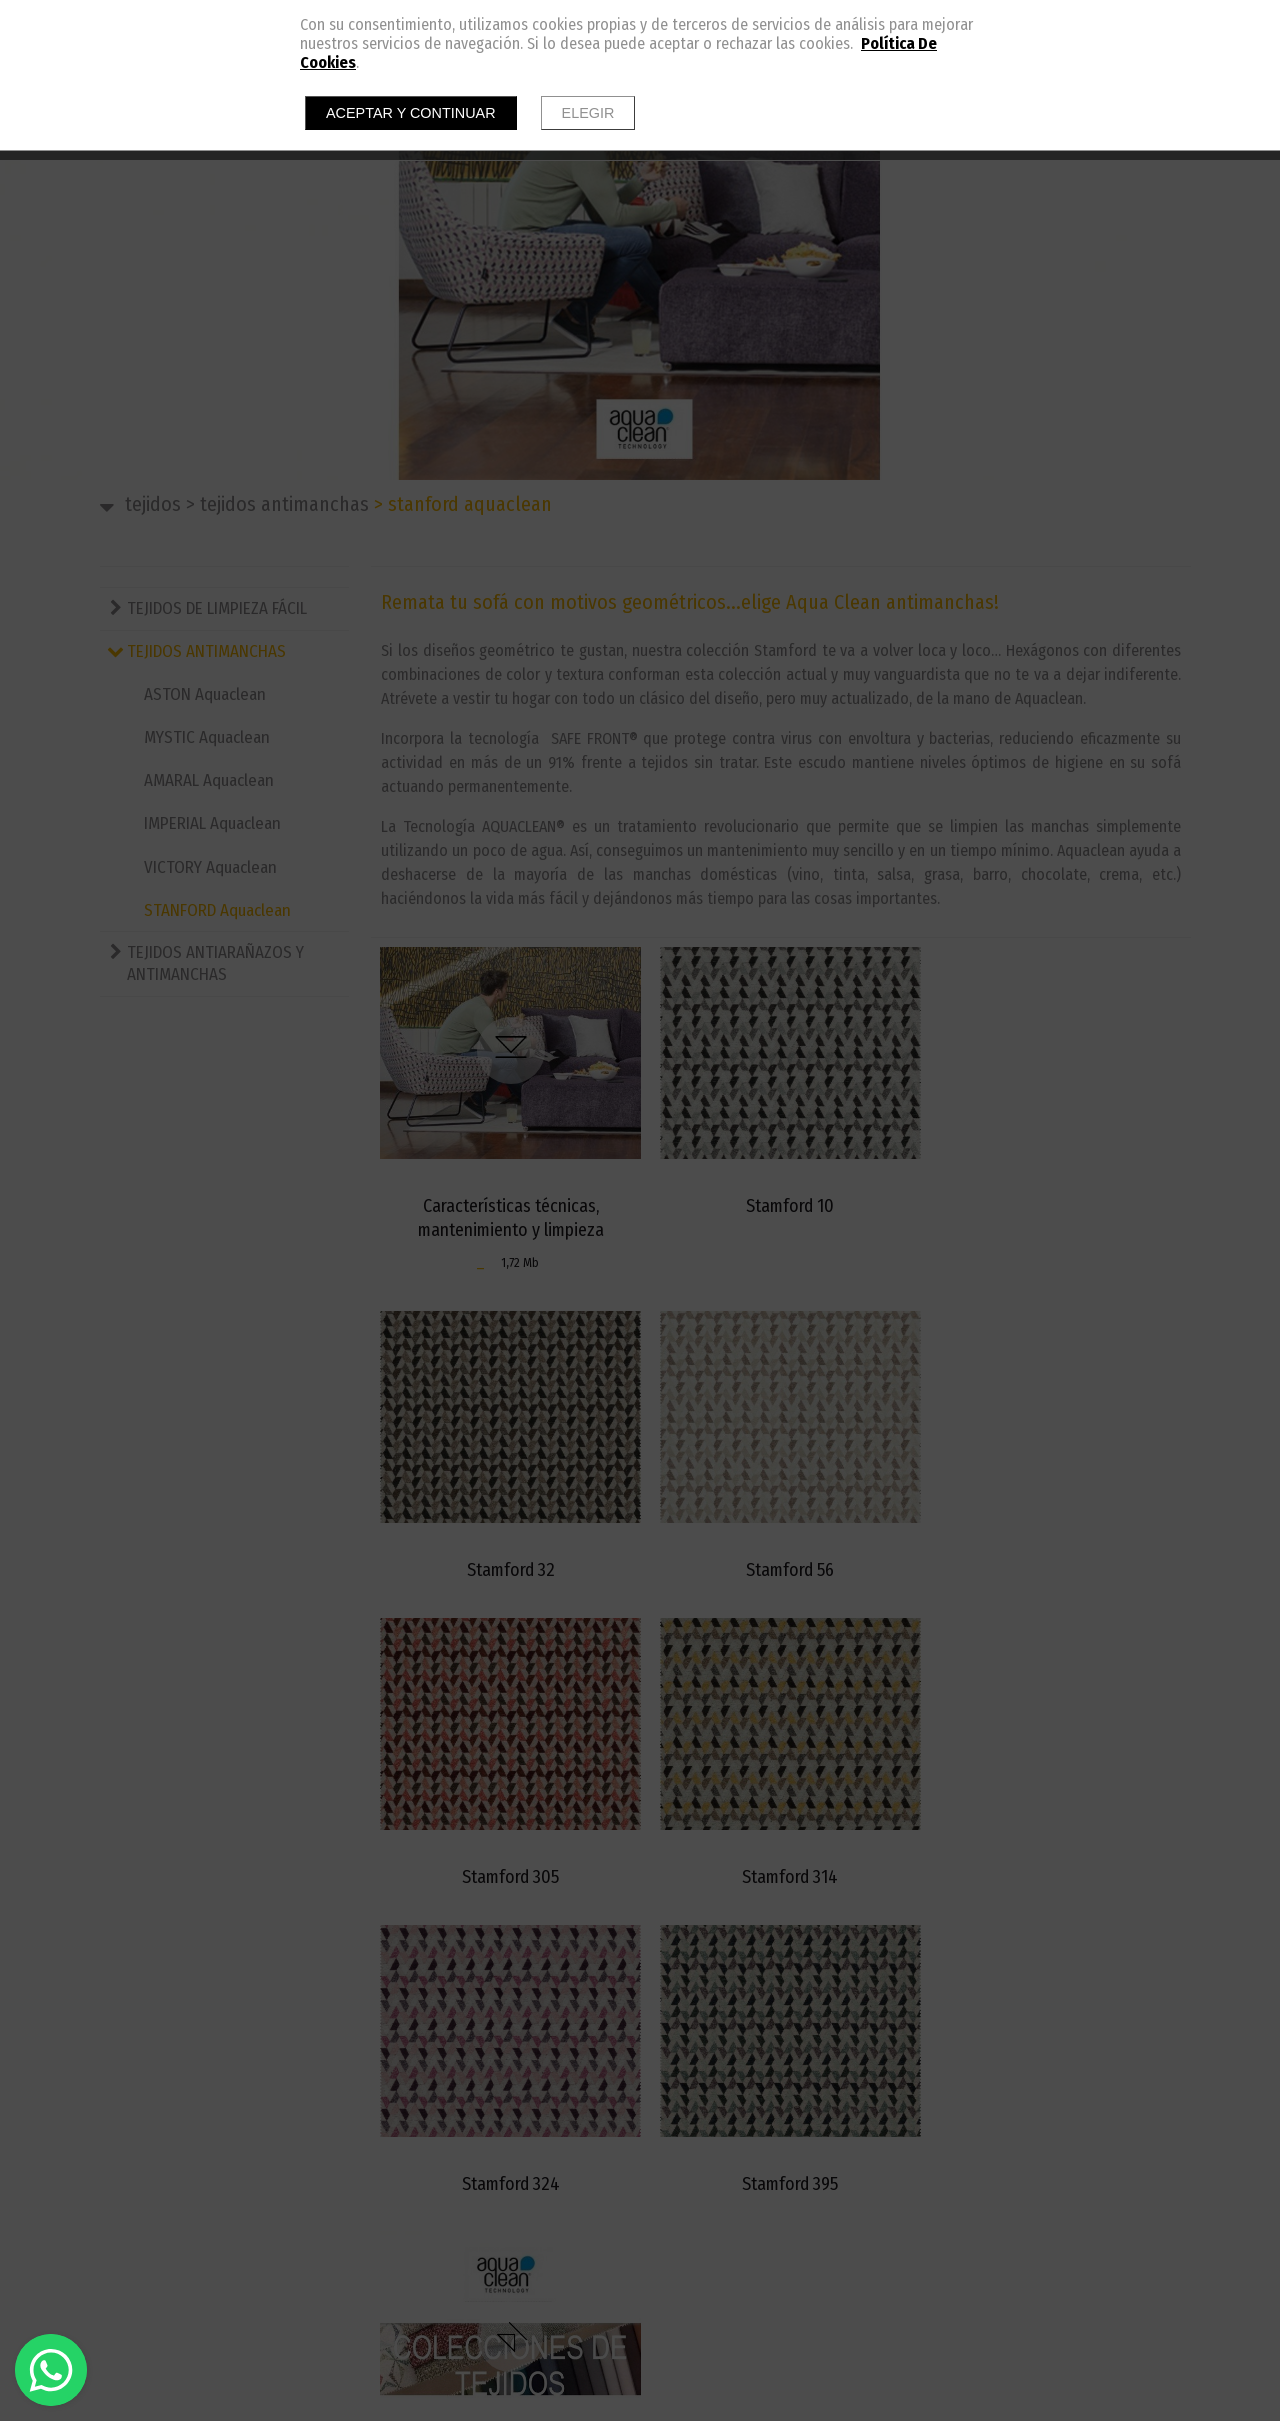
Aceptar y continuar (411, 113)
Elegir (588, 113)
